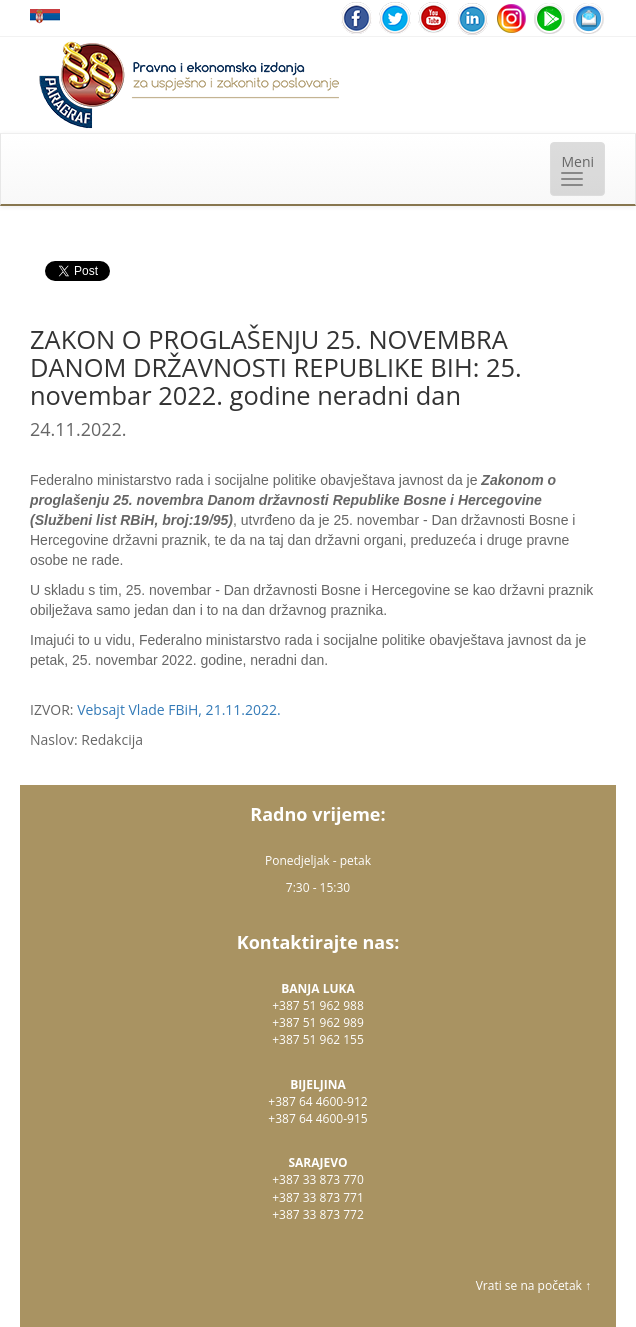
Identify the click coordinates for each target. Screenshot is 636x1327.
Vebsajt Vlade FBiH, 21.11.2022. (179, 709)
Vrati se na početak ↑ (533, 1285)
